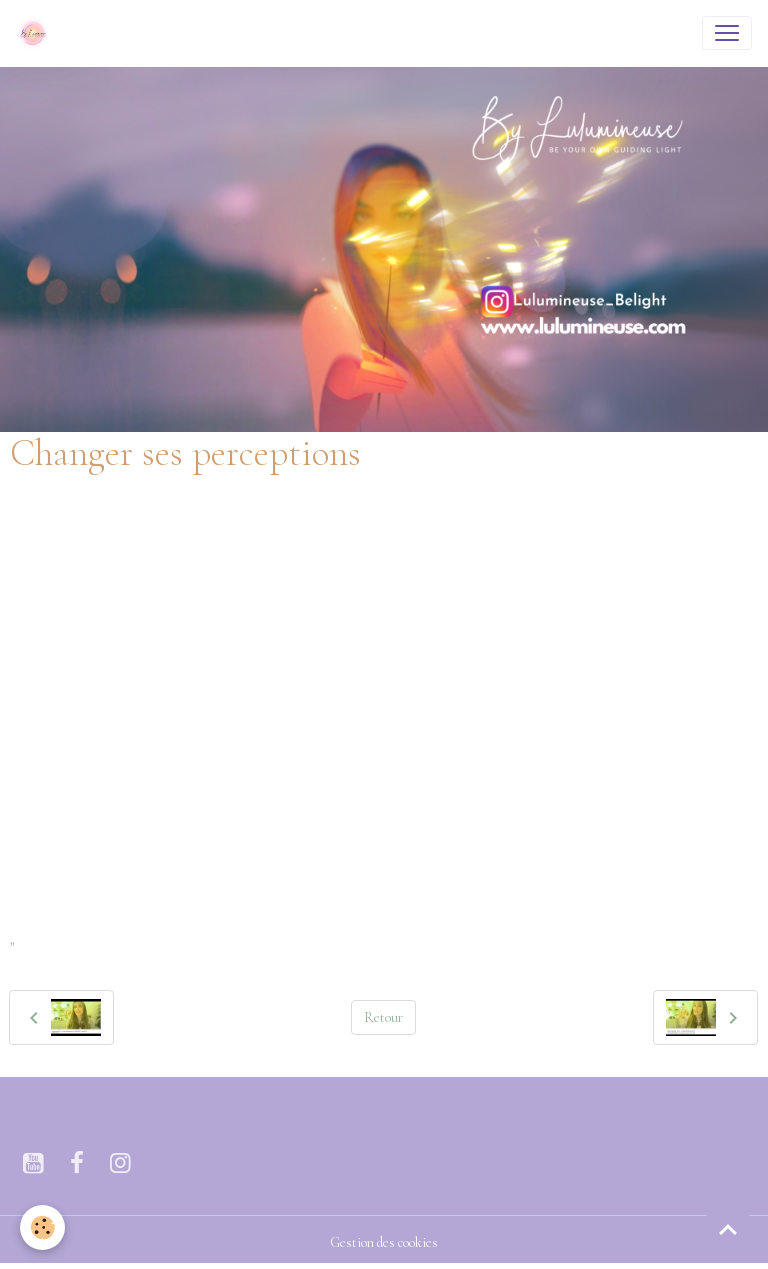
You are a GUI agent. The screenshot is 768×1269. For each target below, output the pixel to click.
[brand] (37, 33)
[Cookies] (42, 1227)
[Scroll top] (728, 1229)
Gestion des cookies (384, 1242)
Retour (383, 1017)
